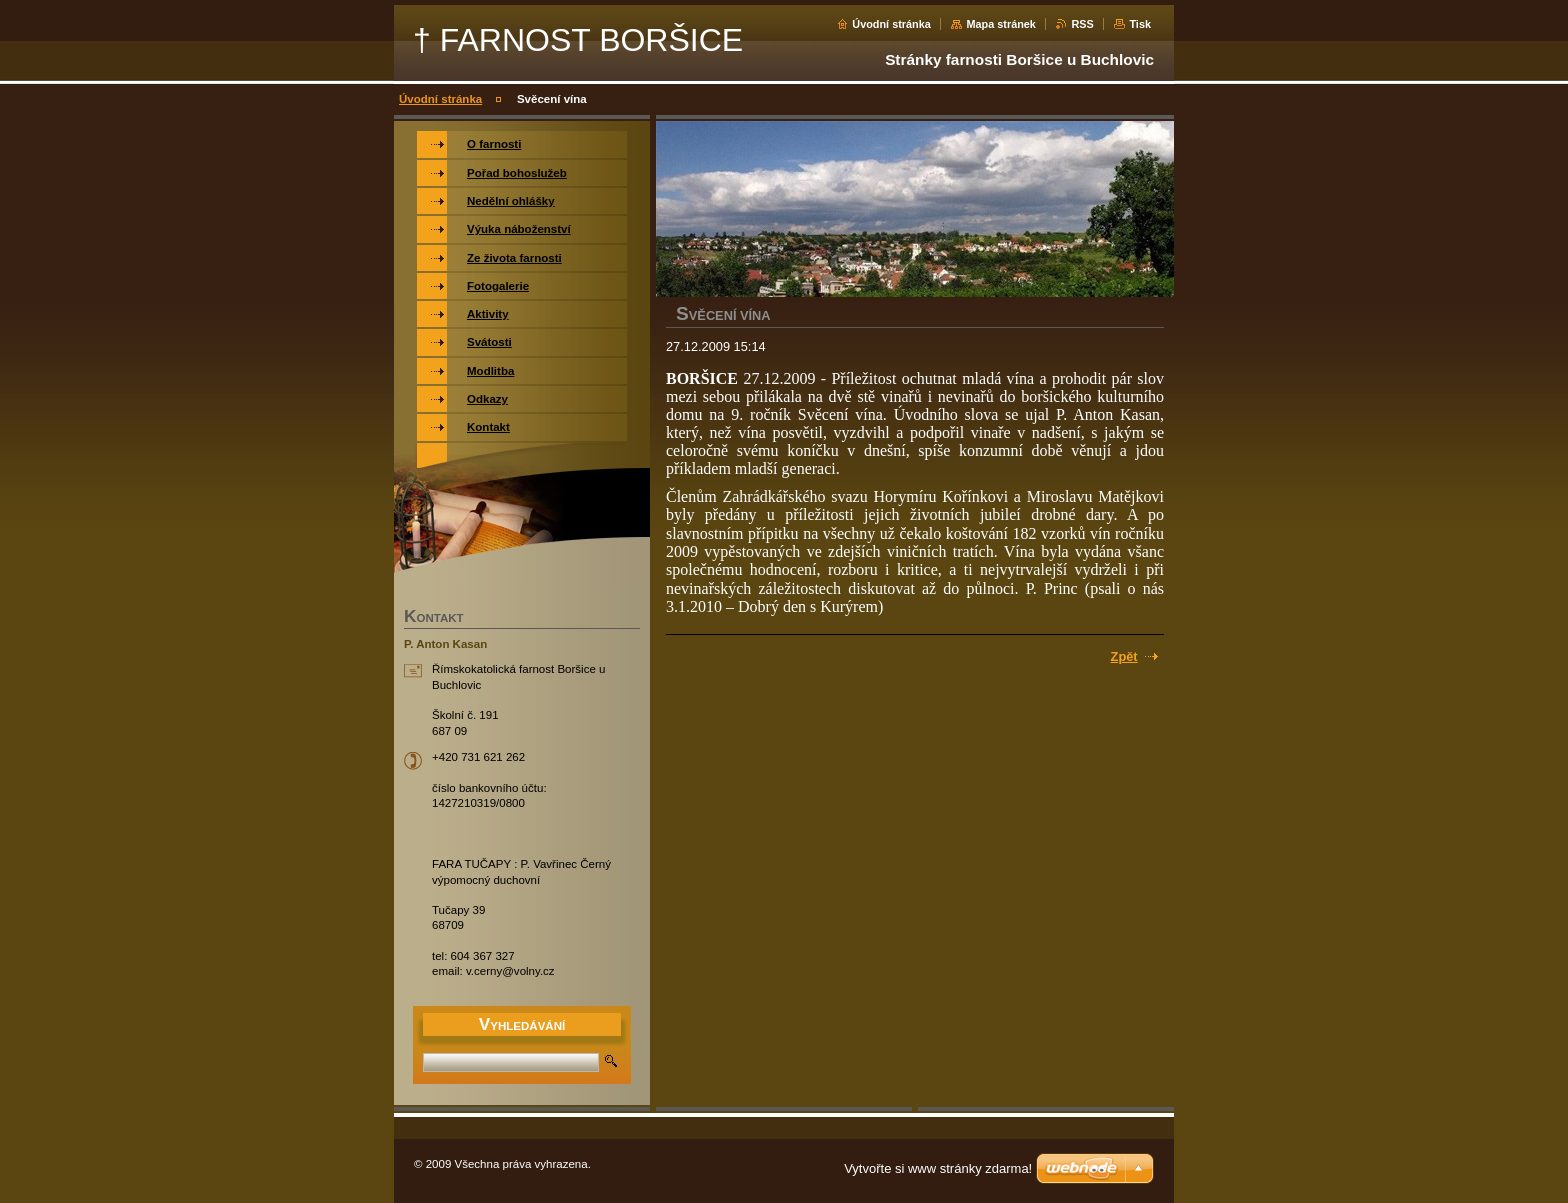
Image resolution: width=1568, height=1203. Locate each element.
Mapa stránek (1001, 24)
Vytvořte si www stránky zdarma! (938, 1168)
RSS (1082, 24)
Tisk (1140, 24)
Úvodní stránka (891, 24)
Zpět (1124, 656)
